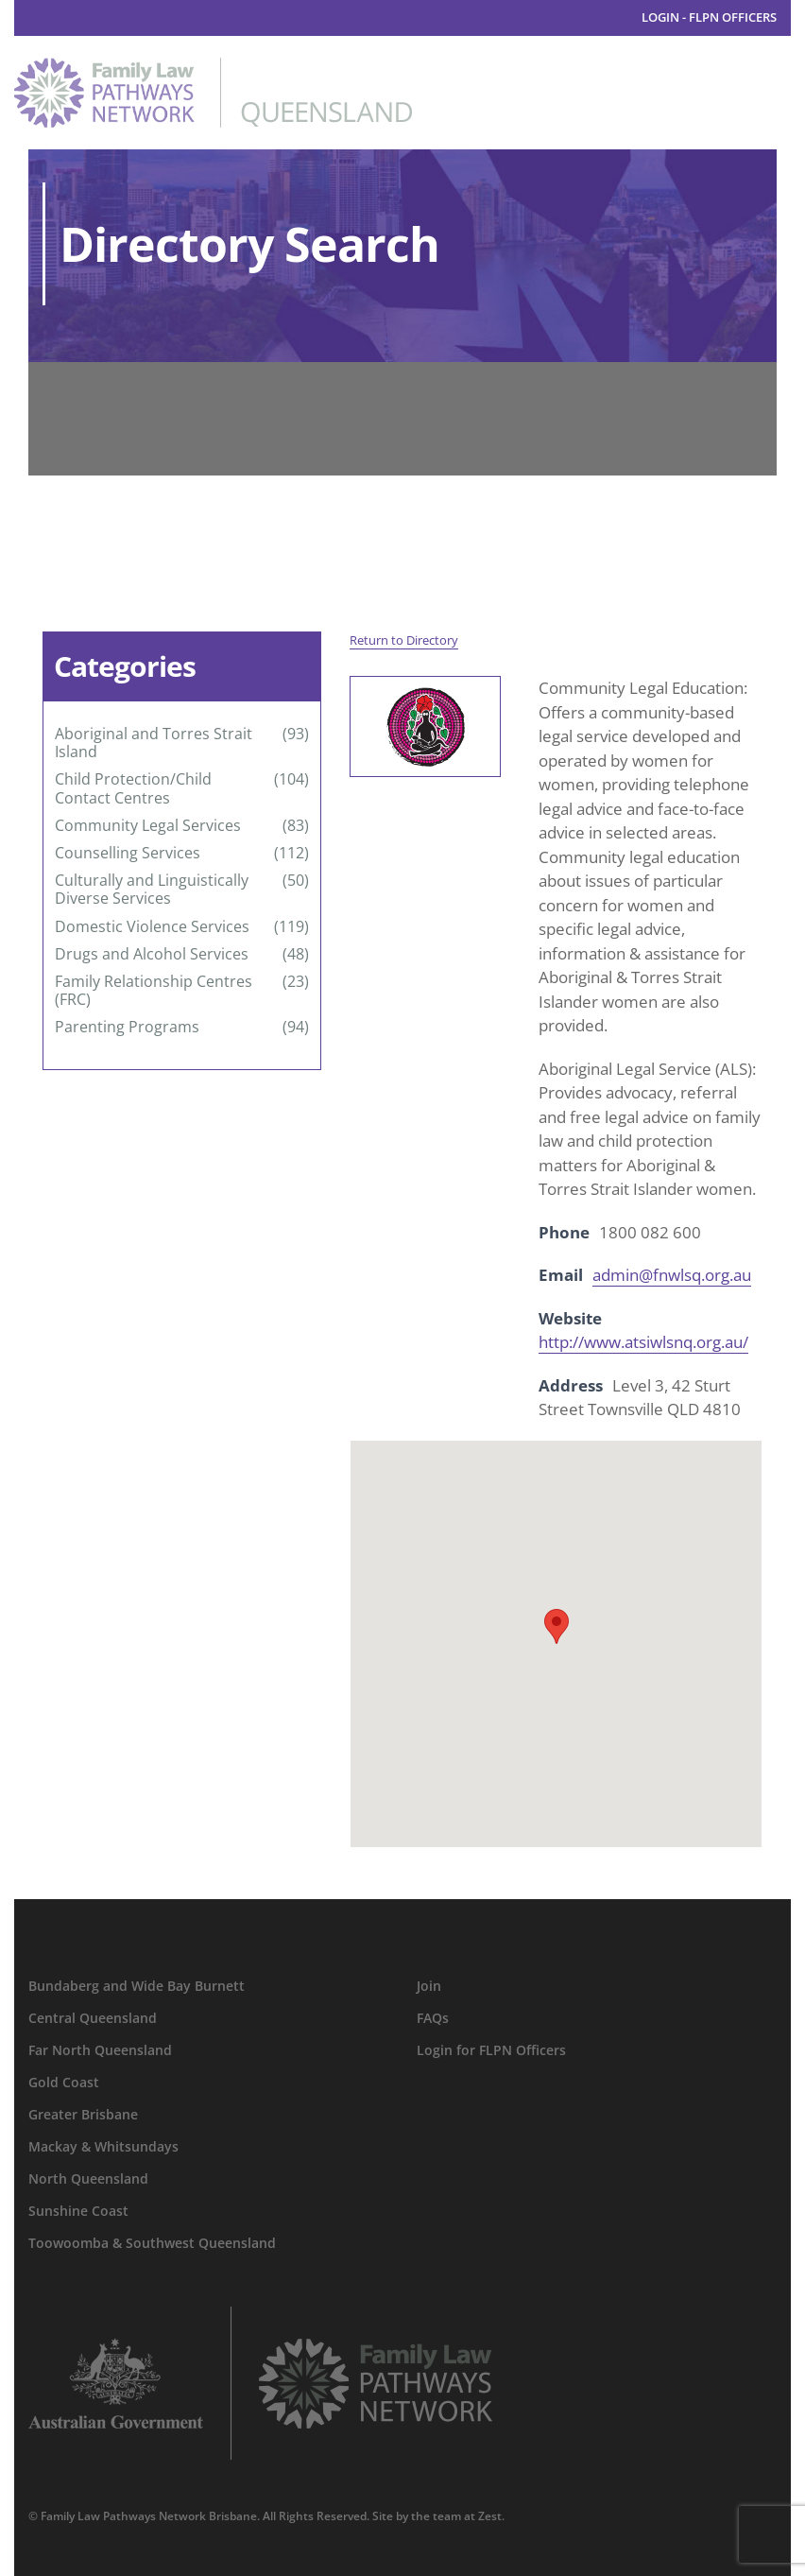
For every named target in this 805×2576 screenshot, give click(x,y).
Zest (490, 2516)
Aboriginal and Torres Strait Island (153, 743)
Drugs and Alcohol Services (151, 954)
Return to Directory (404, 639)
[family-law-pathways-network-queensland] (213, 66)
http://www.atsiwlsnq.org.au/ (643, 1342)
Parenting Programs (127, 1027)
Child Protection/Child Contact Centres (133, 788)
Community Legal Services (148, 826)
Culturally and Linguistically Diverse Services (151, 890)
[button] (556, 1626)
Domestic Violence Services (152, 927)
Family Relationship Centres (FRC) (153, 991)
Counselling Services (127, 853)
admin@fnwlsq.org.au (671, 1275)
